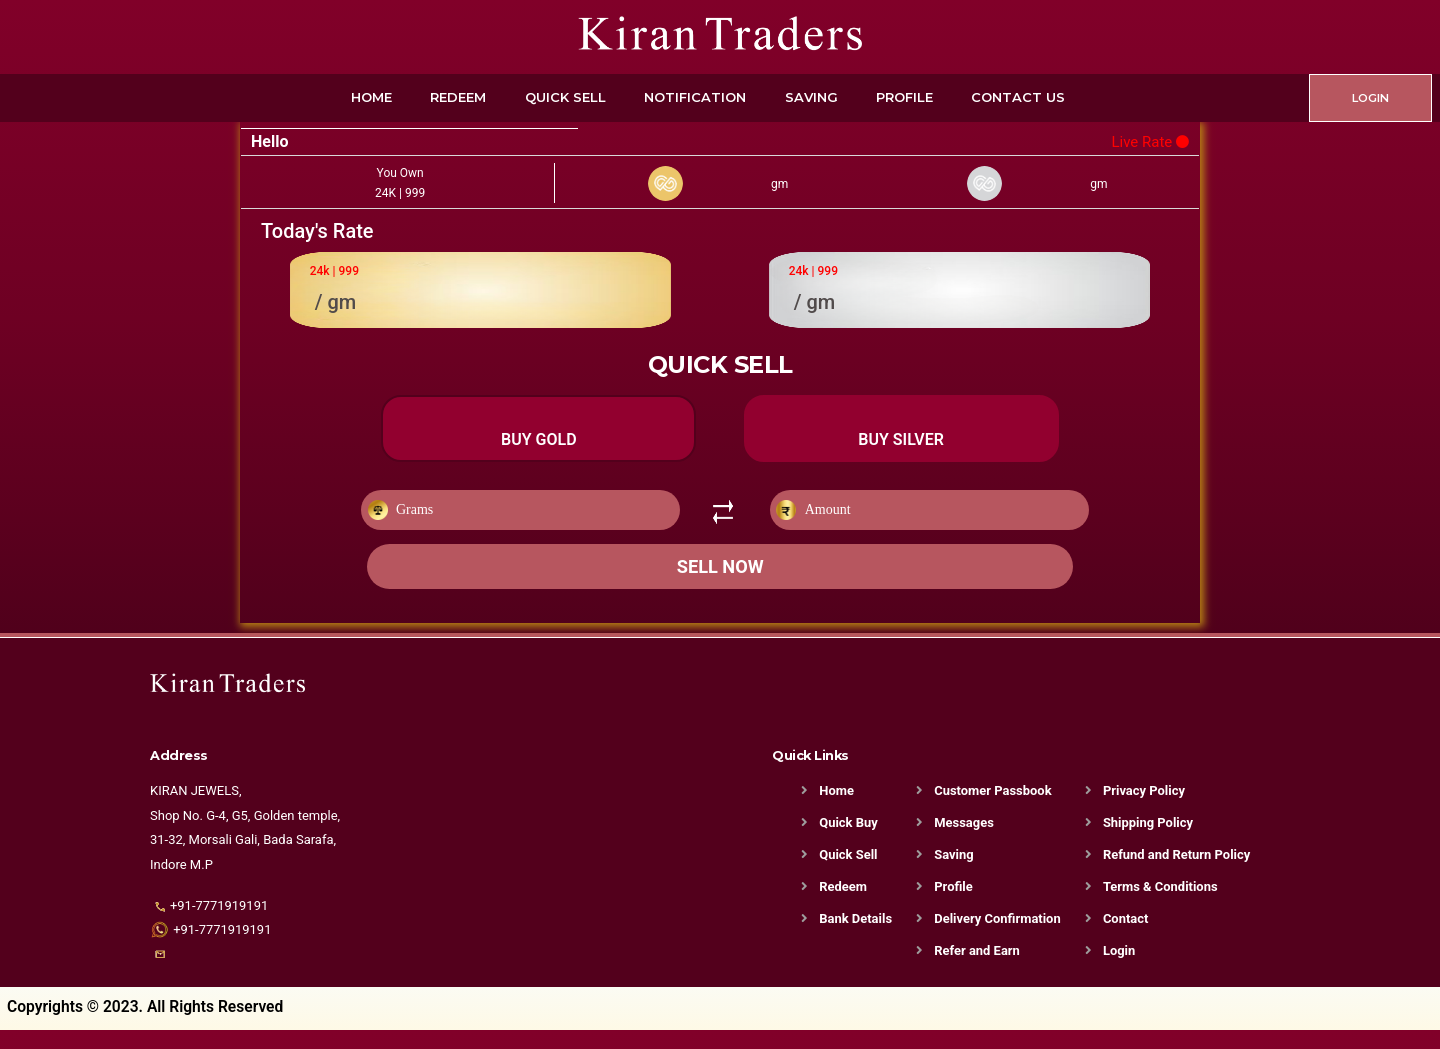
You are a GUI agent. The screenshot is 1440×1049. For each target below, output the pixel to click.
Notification (695, 97)
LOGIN (1370, 98)
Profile (904, 97)
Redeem (458, 97)
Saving (811, 97)
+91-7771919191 (219, 924)
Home (371, 97)
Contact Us (1018, 97)
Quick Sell (565, 97)
